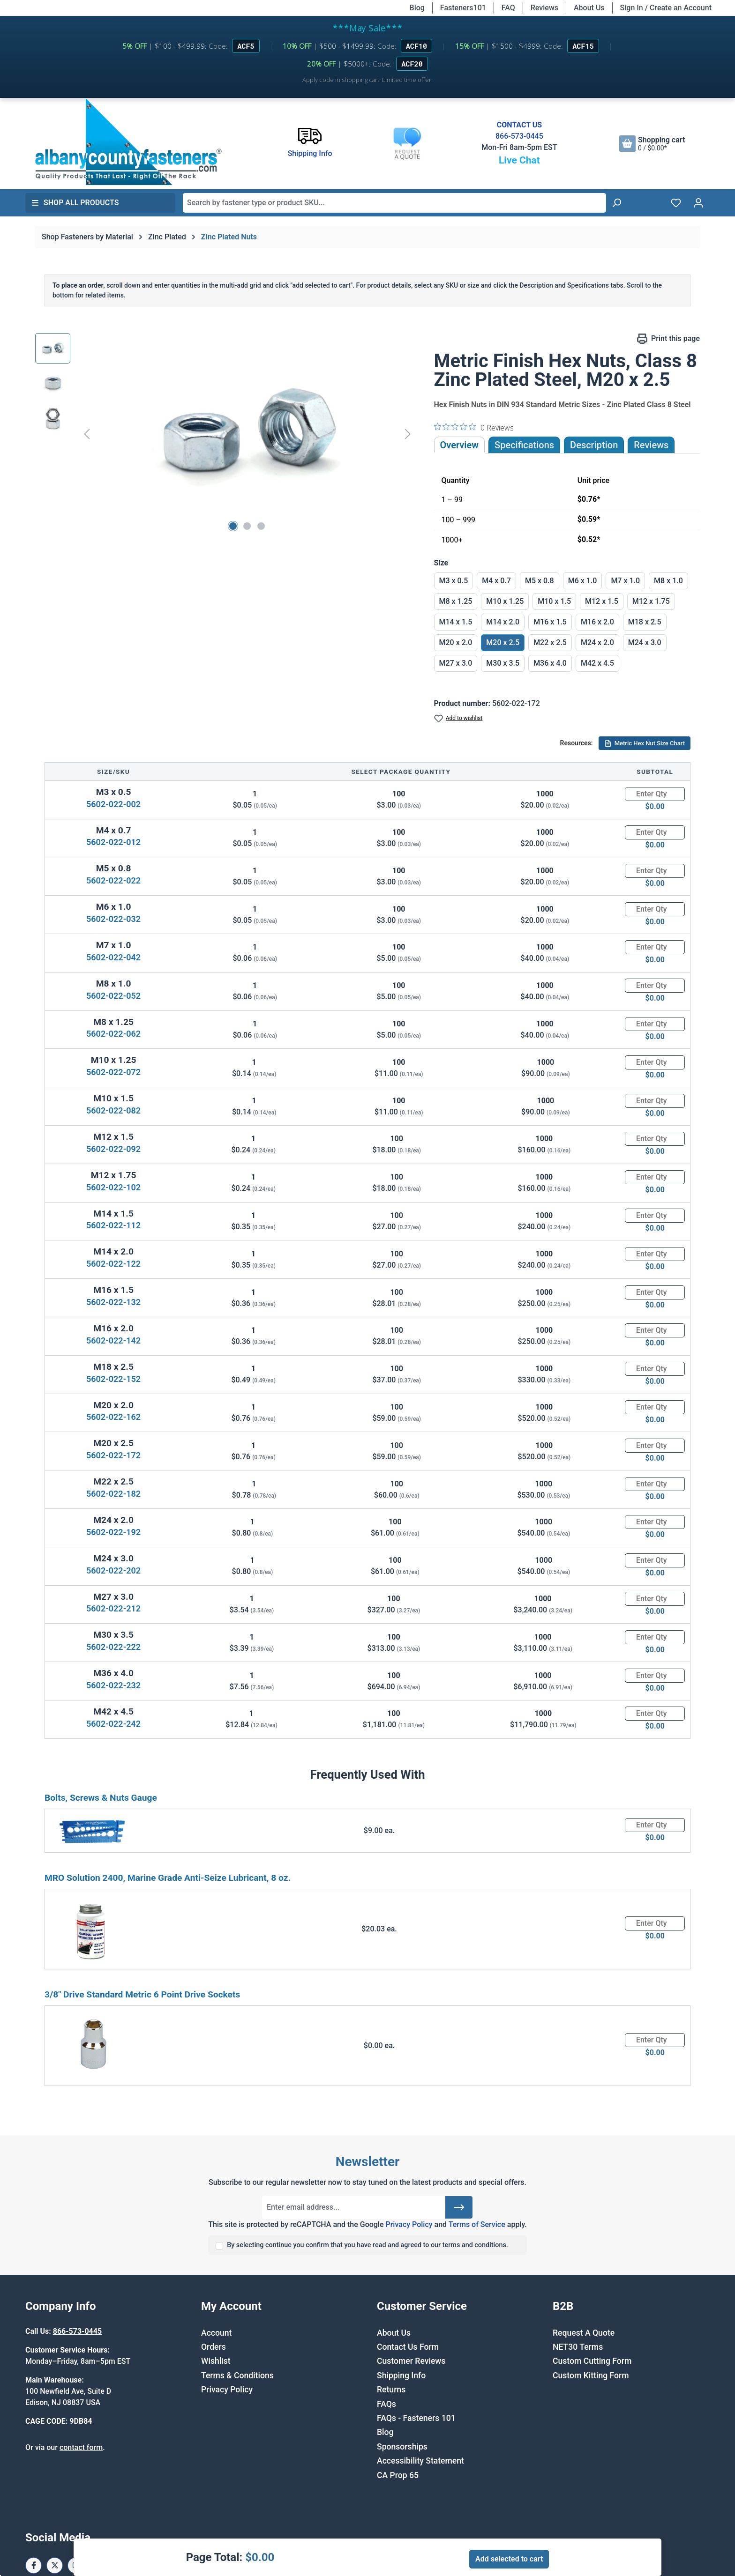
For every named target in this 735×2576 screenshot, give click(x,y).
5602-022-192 (113, 1532)
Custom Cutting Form (592, 2361)
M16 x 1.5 (550, 621)
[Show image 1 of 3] (233, 526)
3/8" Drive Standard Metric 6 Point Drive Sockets (142, 1994)
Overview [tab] (459, 445)
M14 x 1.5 (455, 621)
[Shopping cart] (652, 143)
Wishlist (216, 2361)
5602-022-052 (113, 996)
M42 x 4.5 (597, 663)
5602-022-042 (113, 957)
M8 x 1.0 (668, 580)
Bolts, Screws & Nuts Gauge (101, 1797)
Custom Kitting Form (591, 2375)
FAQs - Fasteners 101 (416, 2418)
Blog (417, 7)
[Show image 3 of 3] (261, 526)
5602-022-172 (113, 1455)
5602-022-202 (113, 1570)
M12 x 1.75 (651, 601)
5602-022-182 (113, 1494)
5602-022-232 (113, 1685)
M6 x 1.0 (582, 580)
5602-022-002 (113, 804)
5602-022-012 (113, 842)
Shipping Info (401, 2375)
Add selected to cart (509, 2558)
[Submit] (459, 2207)
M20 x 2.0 (455, 642)
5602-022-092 (113, 1149)
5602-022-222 (113, 1647)
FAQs (386, 2404)
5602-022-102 (113, 1187)
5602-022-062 (113, 1034)
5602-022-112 (113, 1225)
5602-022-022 (113, 880)
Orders (213, 2347)
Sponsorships (402, 2446)
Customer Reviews (411, 2361)
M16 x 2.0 (597, 621)
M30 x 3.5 (502, 663)
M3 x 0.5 (453, 580)
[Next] (408, 433)
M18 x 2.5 (644, 621)
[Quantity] (655, 794)
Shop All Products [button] (75, 202)
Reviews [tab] (651, 445)
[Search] (616, 203)
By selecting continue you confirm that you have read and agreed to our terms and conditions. (367, 2245)
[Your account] (698, 202)
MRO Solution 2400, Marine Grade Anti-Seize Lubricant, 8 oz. (168, 1877)
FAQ (508, 7)
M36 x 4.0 (550, 663)
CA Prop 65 (398, 2475)
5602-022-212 (113, 1608)
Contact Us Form (408, 2347)
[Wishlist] (676, 202)
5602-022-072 (113, 1072)
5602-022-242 (113, 1724)
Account (216, 2333)
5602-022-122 (113, 1264)
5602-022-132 (113, 1302)
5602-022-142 (113, 1340)
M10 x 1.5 (554, 601)
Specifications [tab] (524, 445)
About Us (589, 7)
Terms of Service (477, 2224)
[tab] (594, 445)
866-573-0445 (519, 136)
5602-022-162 (113, 1417)
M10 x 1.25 (505, 601)
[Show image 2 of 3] (247, 526)
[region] (225, 434)
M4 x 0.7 (496, 580)
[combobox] (394, 203)
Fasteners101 (463, 7)
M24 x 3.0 (644, 642)
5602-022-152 (113, 1379)
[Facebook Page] (33, 2565)
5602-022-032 (113, 919)
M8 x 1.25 (455, 601)
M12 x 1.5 (601, 601)
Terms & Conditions (237, 2375)
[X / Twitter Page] (54, 2565)
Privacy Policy (408, 2224)
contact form (81, 2447)
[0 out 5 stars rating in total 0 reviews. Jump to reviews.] (474, 427)
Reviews (544, 7)
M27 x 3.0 (455, 663)
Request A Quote (584, 2333)
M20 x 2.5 (502, 642)
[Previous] (87, 433)
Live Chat (519, 160)
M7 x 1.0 (625, 580)
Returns (391, 2389)
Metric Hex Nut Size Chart (644, 743)
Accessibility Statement (420, 2460)
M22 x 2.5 (550, 642)
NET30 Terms (578, 2347)
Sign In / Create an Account (666, 7)
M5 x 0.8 (539, 580)
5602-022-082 (113, 1110)
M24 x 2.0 (597, 642)
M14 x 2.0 (502, 621)
